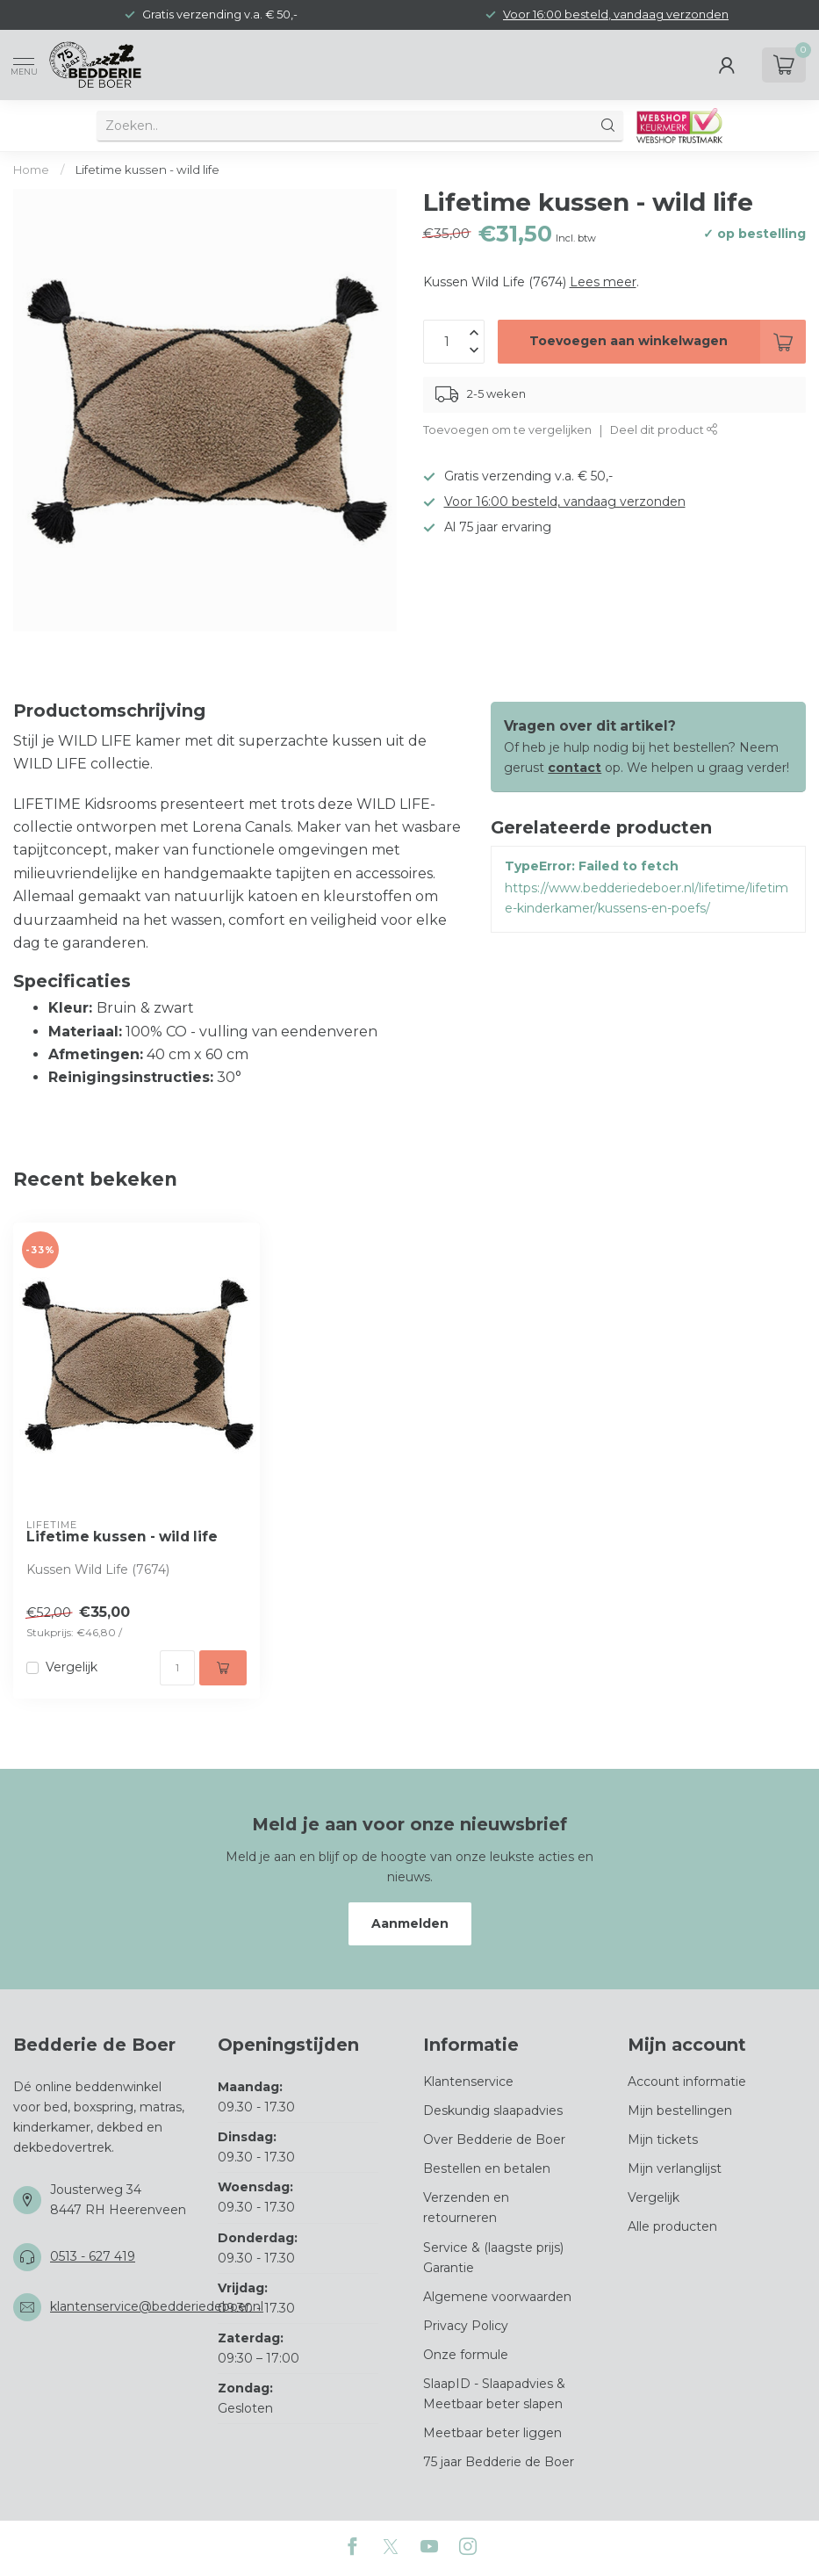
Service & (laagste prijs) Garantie (493, 2258)
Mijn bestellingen (680, 2110)
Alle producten (672, 2226)
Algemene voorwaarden (497, 2297)
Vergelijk (71, 1667)
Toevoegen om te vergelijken (507, 430)
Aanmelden (410, 1923)
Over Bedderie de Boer (494, 2139)
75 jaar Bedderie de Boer (498, 2462)
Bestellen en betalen (486, 2168)
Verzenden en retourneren (466, 2208)
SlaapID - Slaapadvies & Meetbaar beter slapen (494, 2394)
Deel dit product (664, 430)
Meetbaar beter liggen (492, 2433)
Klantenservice (468, 2081)
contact (574, 768)
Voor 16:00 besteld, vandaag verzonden (616, 14)
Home (31, 169)
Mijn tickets (663, 2139)
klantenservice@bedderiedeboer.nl (156, 2306)
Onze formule (465, 2355)
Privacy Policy (465, 2326)
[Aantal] (177, 1667)
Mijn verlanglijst (675, 2168)
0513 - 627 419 (92, 2256)
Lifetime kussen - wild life (147, 169)
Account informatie (687, 2081)
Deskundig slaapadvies (493, 2110)
